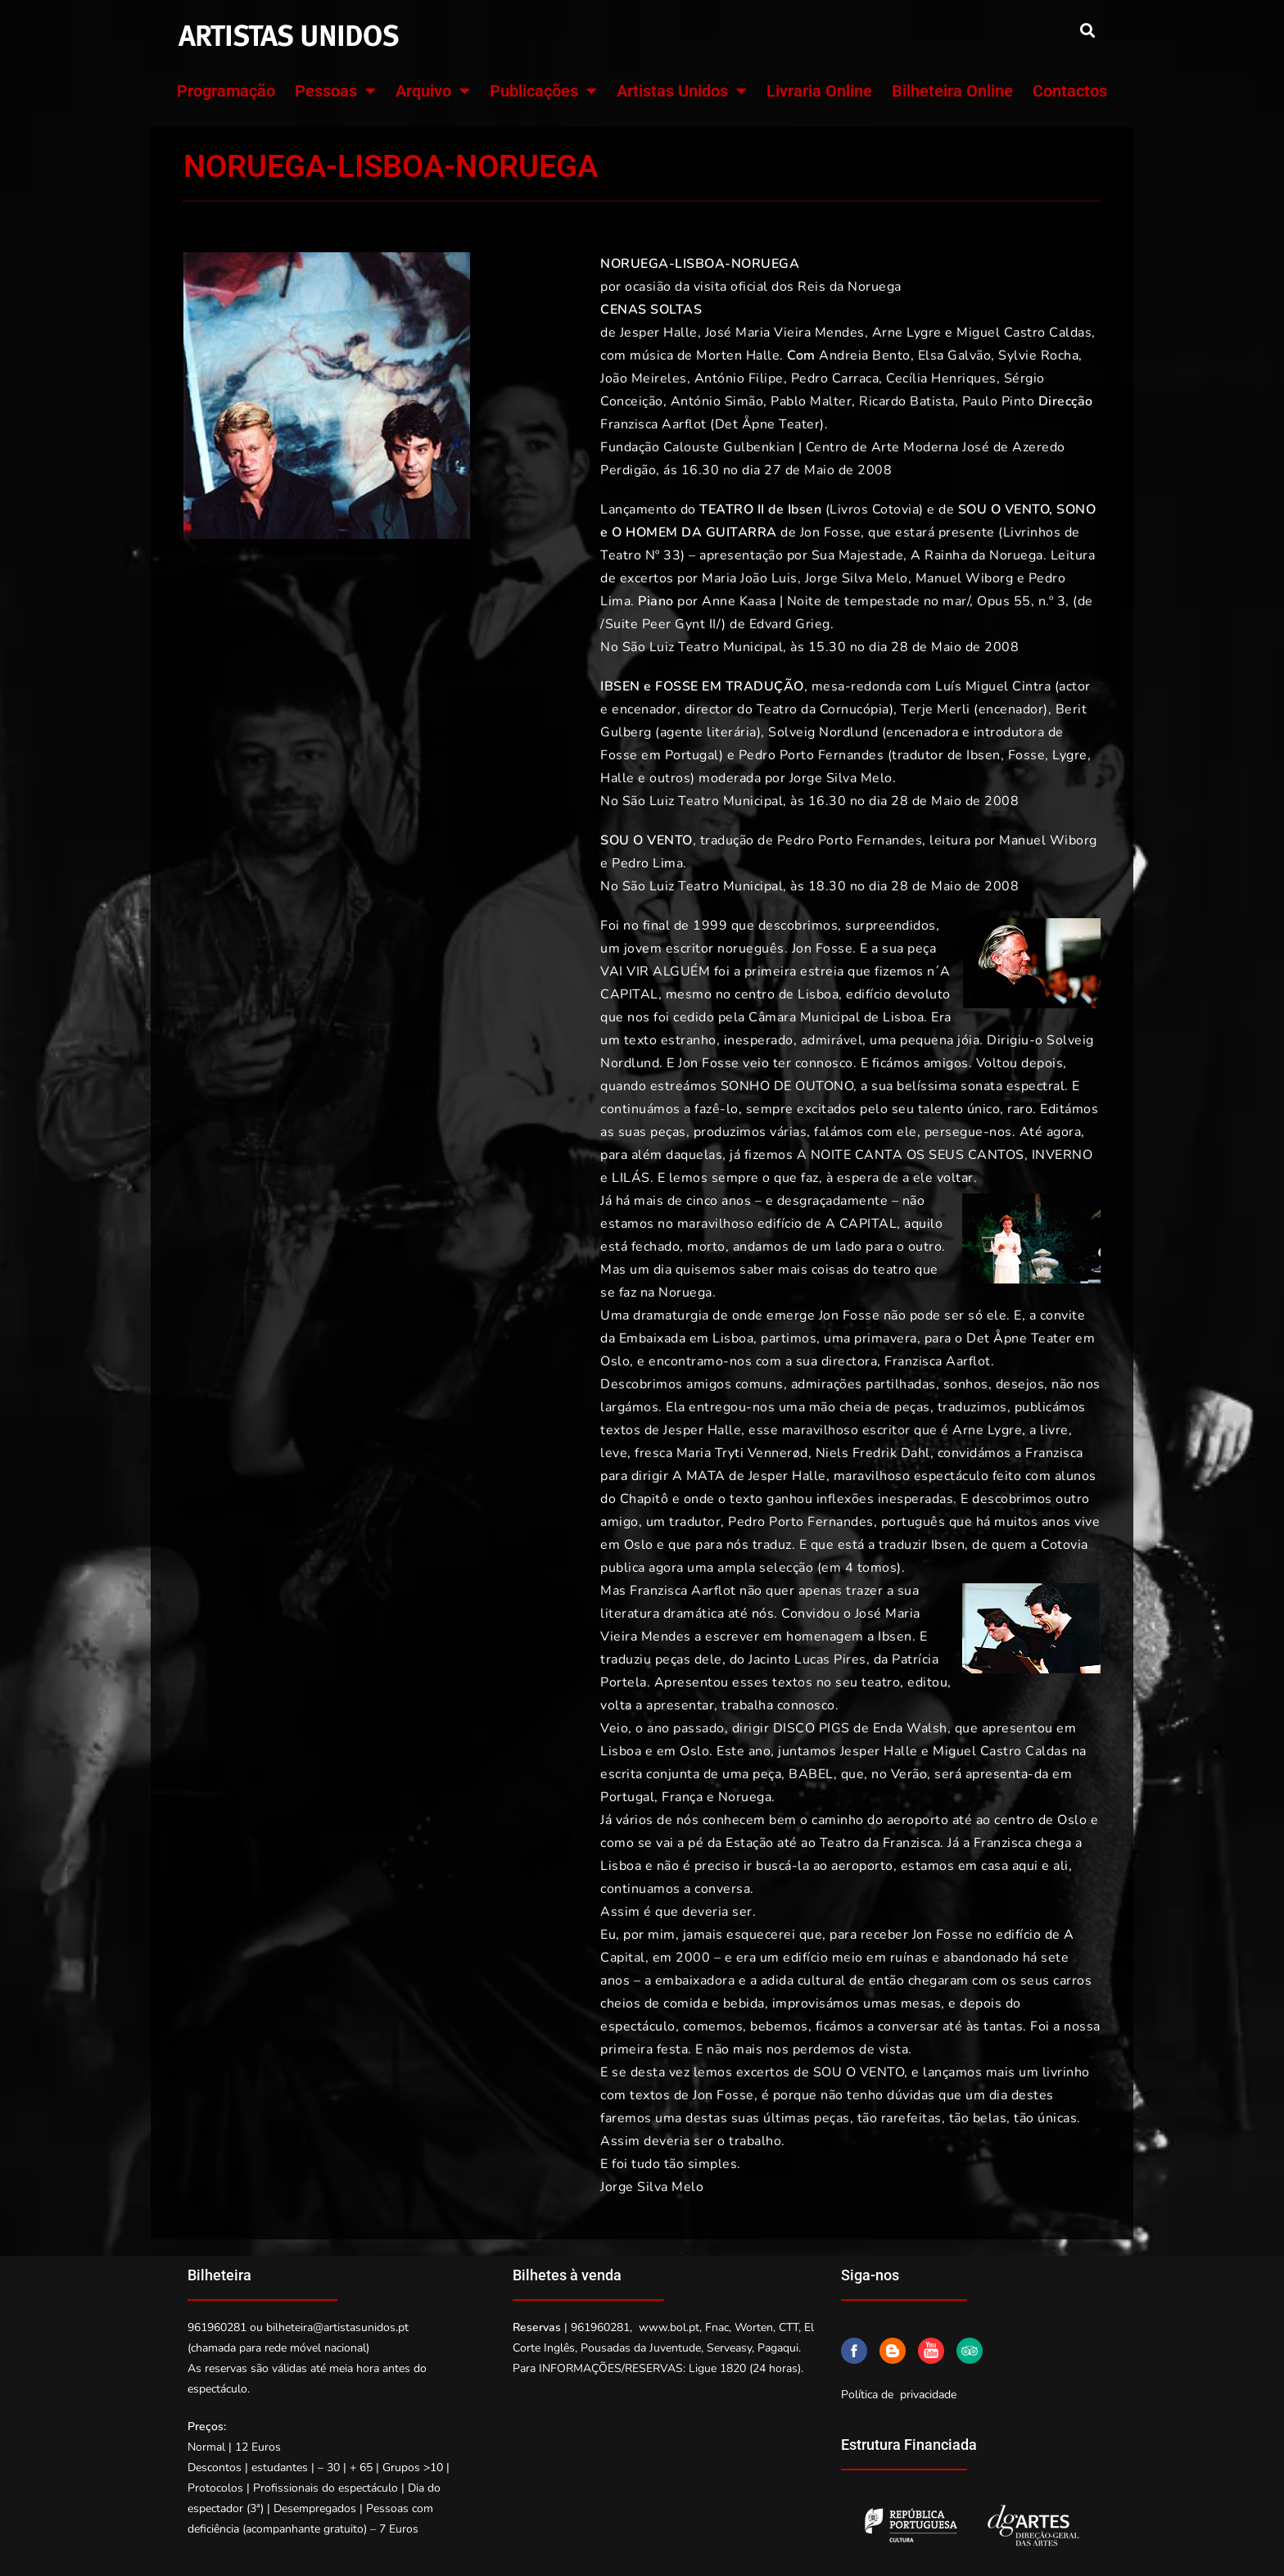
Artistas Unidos (682, 91)
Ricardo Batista (907, 401)
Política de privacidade (898, 2394)
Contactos (1070, 91)
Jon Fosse (830, 532)
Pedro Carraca (835, 378)
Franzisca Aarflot (653, 424)
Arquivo (433, 91)
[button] (1087, 29)
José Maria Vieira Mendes (785, 333)
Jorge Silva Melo (856, 578)
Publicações (543, 91)
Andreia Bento (865, 355)
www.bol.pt (669, 2327)
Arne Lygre (907, 333)
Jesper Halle (659, 333)
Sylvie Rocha (1038, 355)
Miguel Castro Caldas (1024, 333)
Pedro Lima (647, 863)
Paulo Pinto (998, 401)
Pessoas (335, 91)
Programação (226, 91)
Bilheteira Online (952, 91)
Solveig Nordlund (823, 732)
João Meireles (643, 378)
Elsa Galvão (955, 355)
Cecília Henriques (941, 378)
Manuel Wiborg (965, 578)
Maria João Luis (750, 578)
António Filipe (739, 378)
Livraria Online (819, 91)
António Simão (717, 401)
